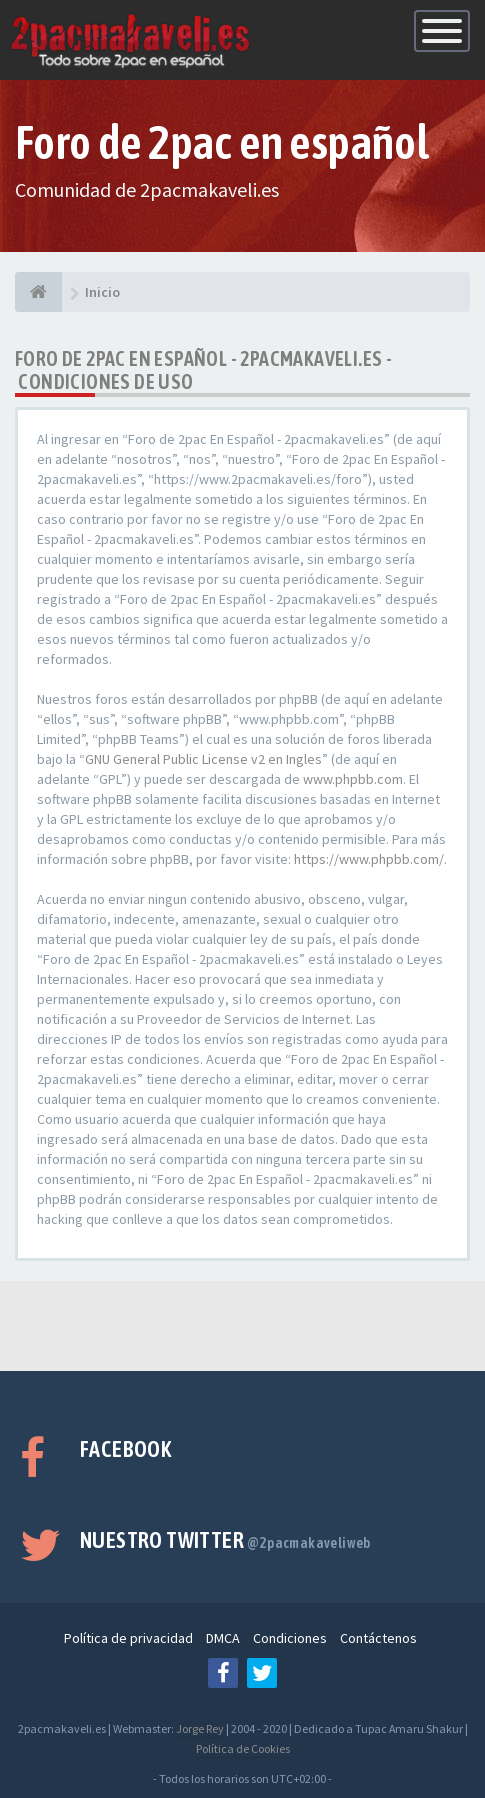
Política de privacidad (128, 1638)
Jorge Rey (200, 1728)
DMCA (223, 1638)
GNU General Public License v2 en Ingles (203, 759)
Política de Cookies (243, 1748)
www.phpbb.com (353, 779)
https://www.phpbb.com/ (369, 859)
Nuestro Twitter (225, 1540)
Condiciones (290, 1638)
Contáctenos (378, 1638)
